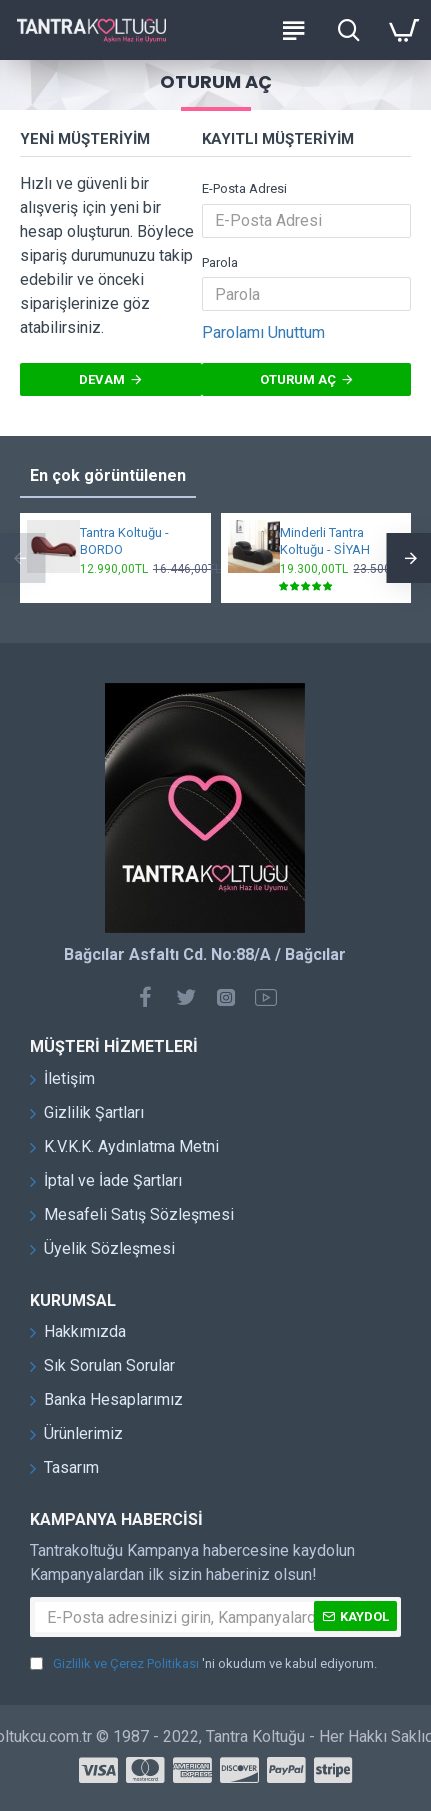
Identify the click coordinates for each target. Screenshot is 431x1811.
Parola (220, 262)
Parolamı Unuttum (263, 332)
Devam (102, 379)
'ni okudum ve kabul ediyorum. (203, 1664)
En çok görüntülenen (108, 475)
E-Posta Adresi (244, 188)
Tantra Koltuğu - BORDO (124, 541)
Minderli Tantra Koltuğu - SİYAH (325, 541)
